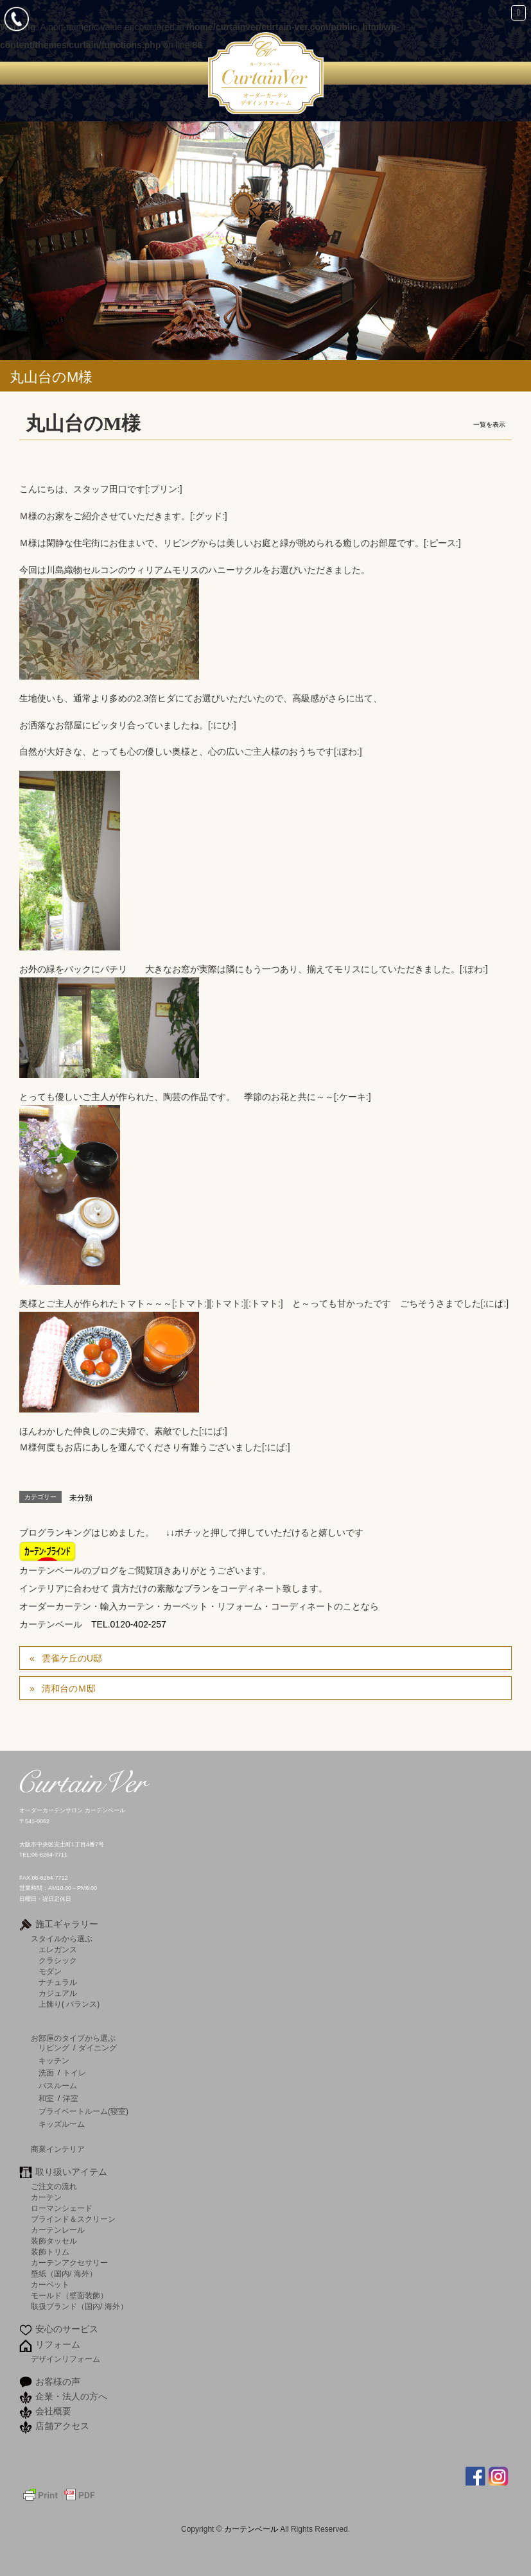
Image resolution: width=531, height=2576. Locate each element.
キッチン (54, 2060)
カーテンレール (58, 2230)
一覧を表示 (489, 424)
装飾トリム (50, 2251)
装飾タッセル (54, 2241)
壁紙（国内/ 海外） (64, 2273)
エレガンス (58, 1949)
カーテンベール (252, 2529)
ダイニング (97, 2047)
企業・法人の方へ (71, 2396)
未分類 (80, 1497)
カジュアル (58, 1993)
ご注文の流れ (54, 2186)
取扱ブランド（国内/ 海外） (79, 2306)
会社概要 (53, 2411)
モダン (50, 1971)
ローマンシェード (61, 2208)
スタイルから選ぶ (61, 1938)
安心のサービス (66, 2329)
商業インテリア (58, 2149)
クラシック (58, 1960)
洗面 (46, 2072)
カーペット (50, 2284)
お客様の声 (57, 2381)
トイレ (74, 2072)
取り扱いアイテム (71, 2172)
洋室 (70, 2098)
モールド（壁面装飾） (69, 2295)
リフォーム (57, 2344)
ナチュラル (58, 1982)
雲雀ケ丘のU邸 (72, 1658)
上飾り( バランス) (69, 2004)
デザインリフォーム (65, 2359)
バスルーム (58, 2085)
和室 (46, 2098)
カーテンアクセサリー (69, 2262)
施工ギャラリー (66, 1924)
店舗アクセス (62, 2426)
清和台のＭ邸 (69, 1688)
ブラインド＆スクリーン (73, 2219)
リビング (54, 2047)
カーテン (46, 2197)
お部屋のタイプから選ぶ (73, 2038)
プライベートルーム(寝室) (83, 2111)
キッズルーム (62, 2124)
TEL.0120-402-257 (128, 1624)
